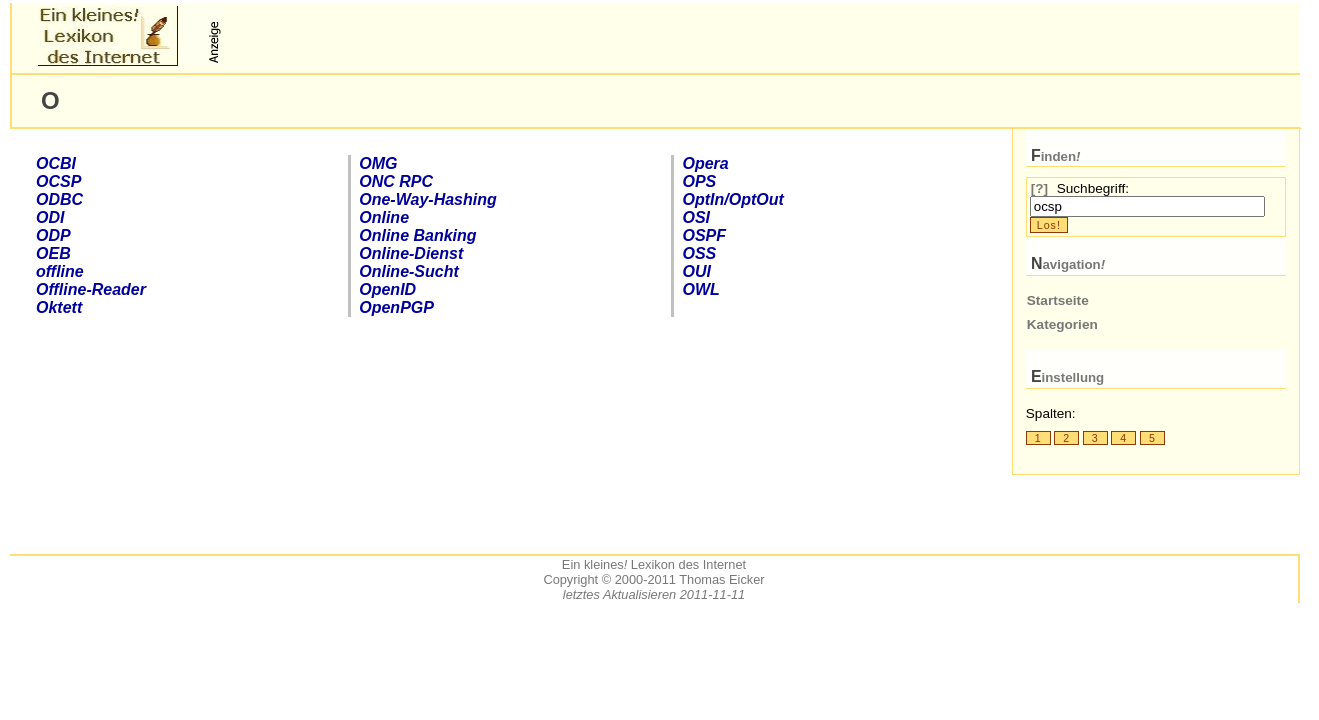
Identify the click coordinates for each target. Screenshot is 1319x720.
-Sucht (409, 271)
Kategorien (1062, 324)
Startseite (1058, 300)
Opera (705, 163)
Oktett (59, 307)
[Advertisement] (461, 36)
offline (60, 271)
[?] (1039, 188)
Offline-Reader (91, 289)
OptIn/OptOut (732, 199)
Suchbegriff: (1093, 188)
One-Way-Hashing (428, 199)
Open (387, 289)
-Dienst (411, 253)
